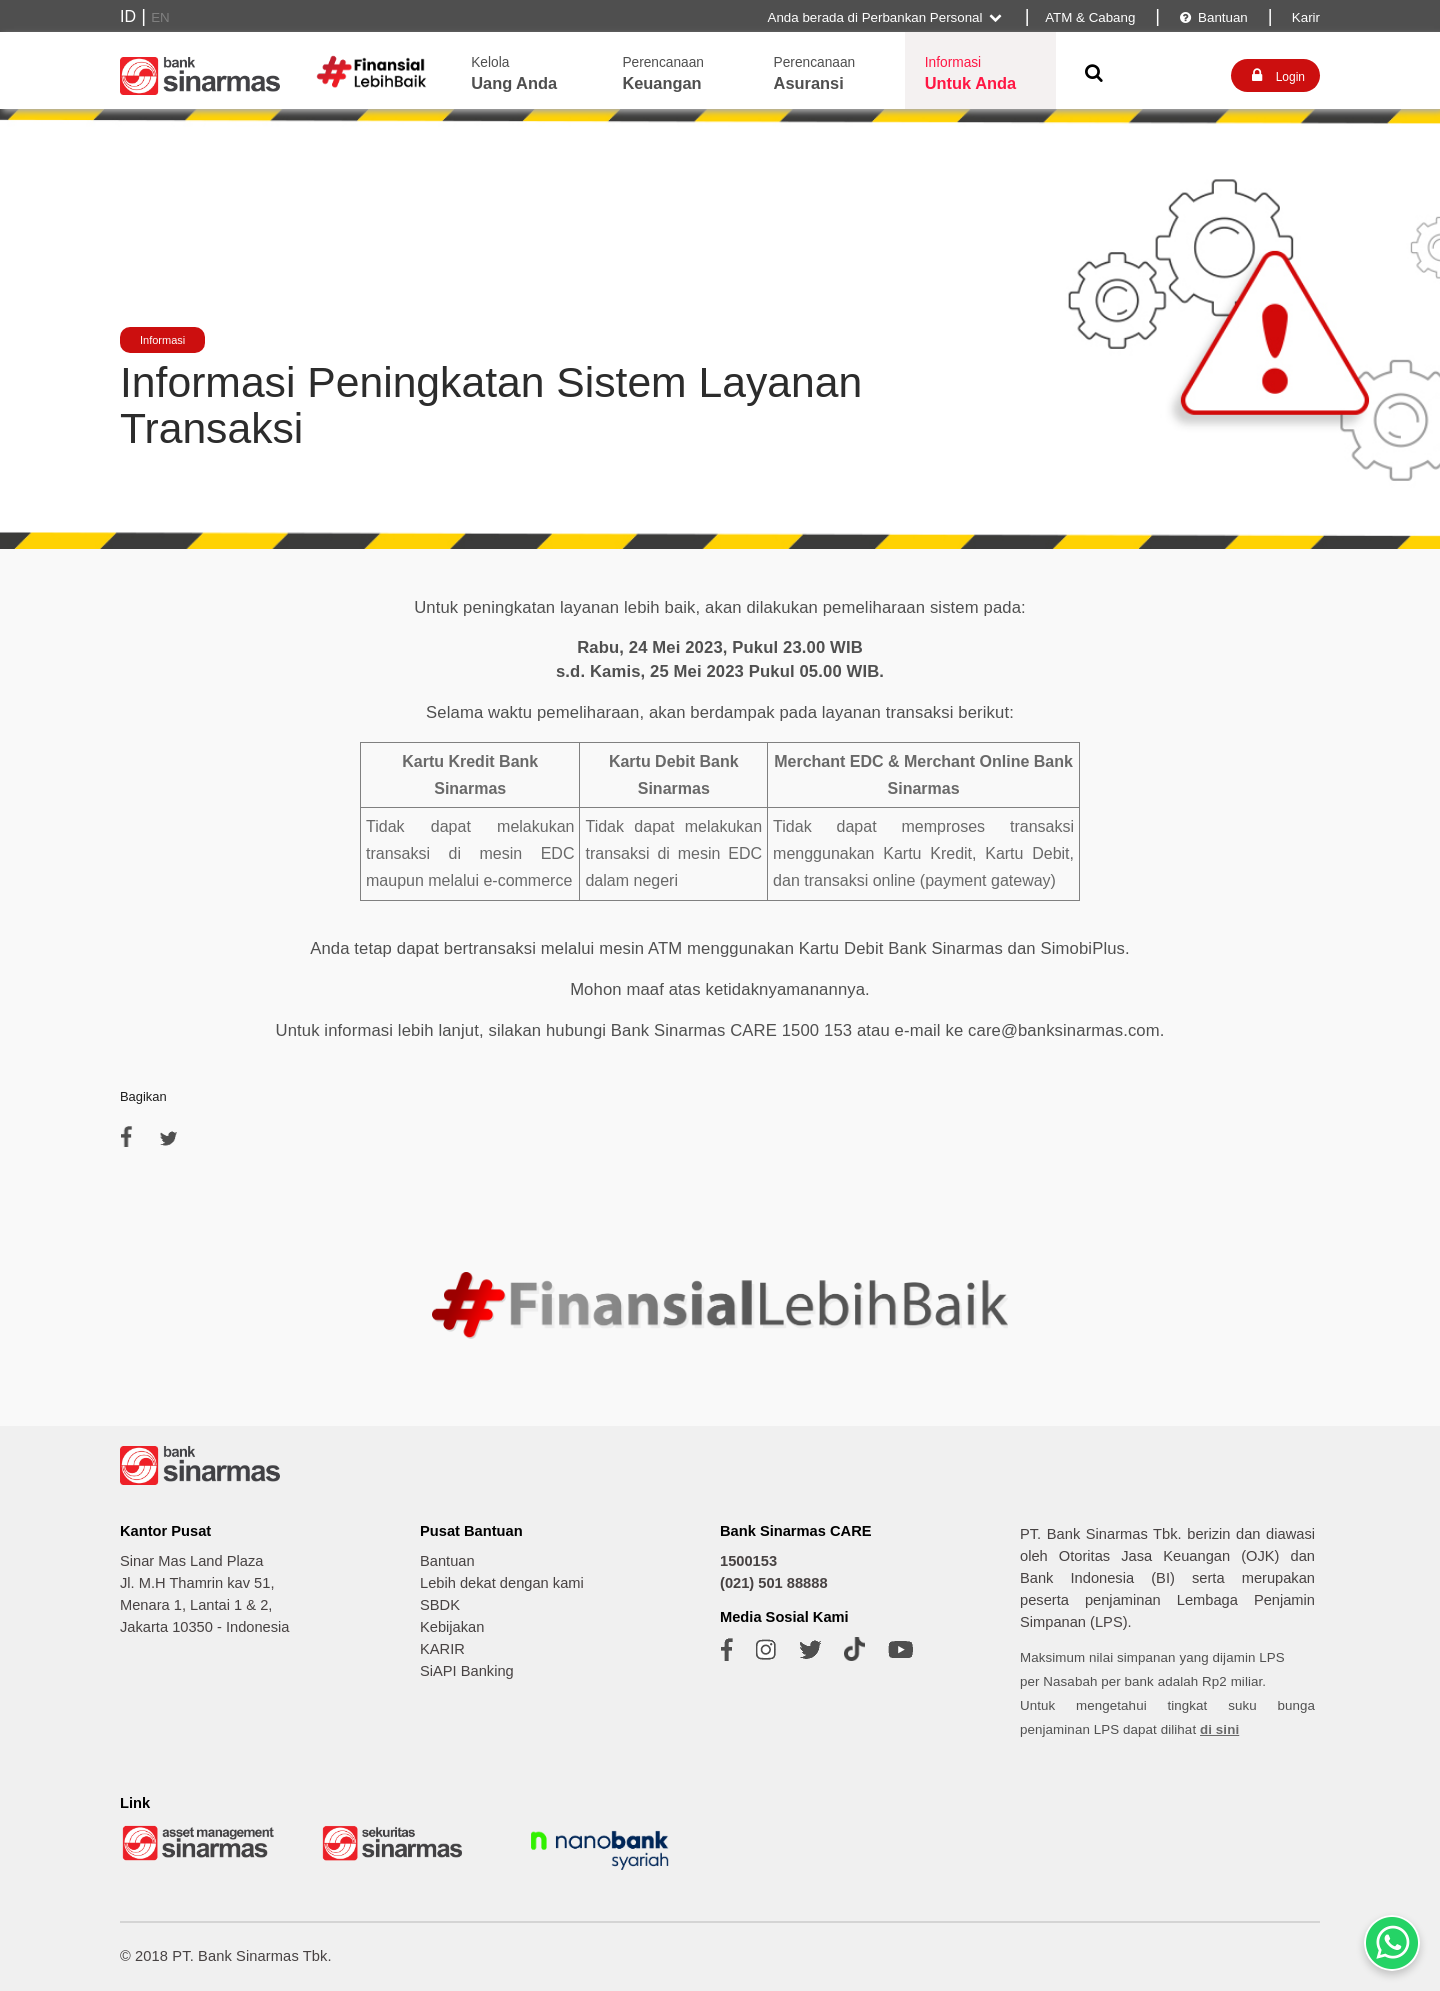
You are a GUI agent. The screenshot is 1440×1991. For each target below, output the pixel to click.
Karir (1304, 17)
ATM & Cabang (1090, 17)
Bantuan (1212, 17)
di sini (1219, 1729)
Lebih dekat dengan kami (502, 1583)
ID (128, 16)
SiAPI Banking (467, 1671)
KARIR (442, 1649)
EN (160, 17)
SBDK (440, 1605)
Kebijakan (452, 1627)
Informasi (162, 340)
